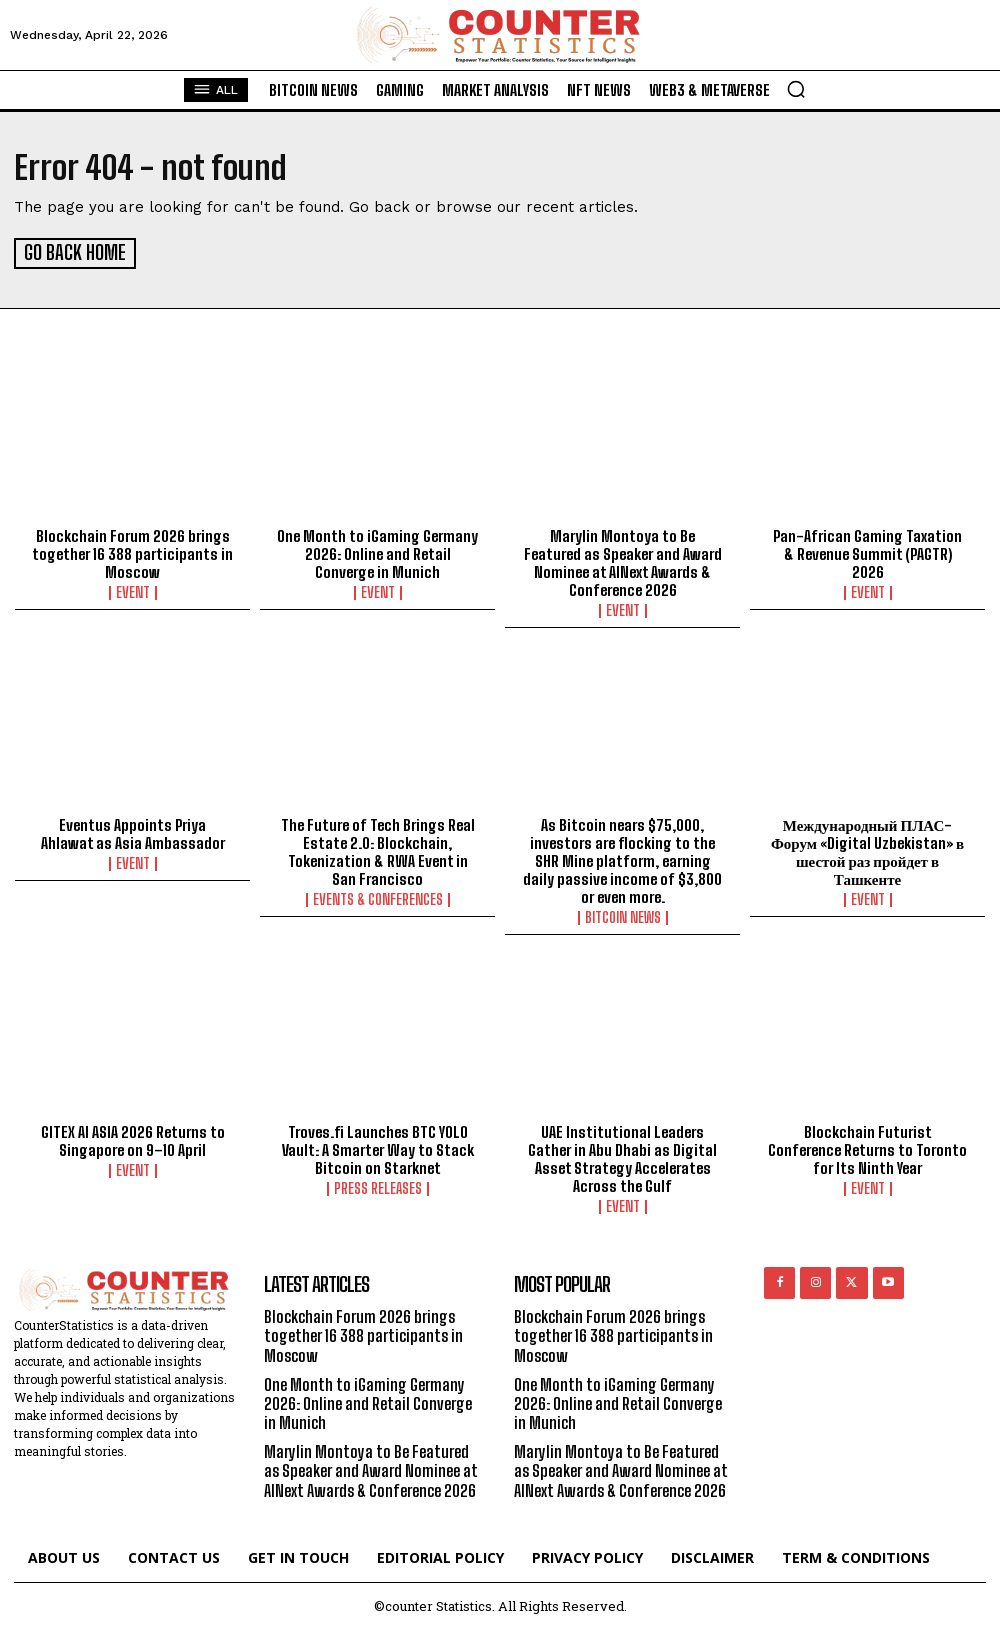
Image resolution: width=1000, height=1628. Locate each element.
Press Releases (378, 1187)
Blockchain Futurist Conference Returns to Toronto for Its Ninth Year (867, 1148)
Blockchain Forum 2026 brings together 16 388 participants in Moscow (132, 552)
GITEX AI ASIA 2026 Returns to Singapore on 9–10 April (133, 1139)
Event (133, 591)
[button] (796, 89)
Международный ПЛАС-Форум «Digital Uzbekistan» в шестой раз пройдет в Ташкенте (867, 850)
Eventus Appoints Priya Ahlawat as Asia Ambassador (133, 832)
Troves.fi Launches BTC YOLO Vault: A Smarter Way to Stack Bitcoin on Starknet (378, 1148)
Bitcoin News (623, 916)
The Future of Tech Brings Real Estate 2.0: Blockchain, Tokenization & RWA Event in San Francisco (378, 850)
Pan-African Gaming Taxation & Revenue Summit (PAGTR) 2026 (867, 552)
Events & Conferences (378, 898)
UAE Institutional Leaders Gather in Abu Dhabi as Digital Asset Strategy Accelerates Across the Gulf (622, 1157)
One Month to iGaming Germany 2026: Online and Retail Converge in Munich (377, 552)
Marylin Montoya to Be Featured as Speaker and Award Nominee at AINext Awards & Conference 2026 (623, 561)
